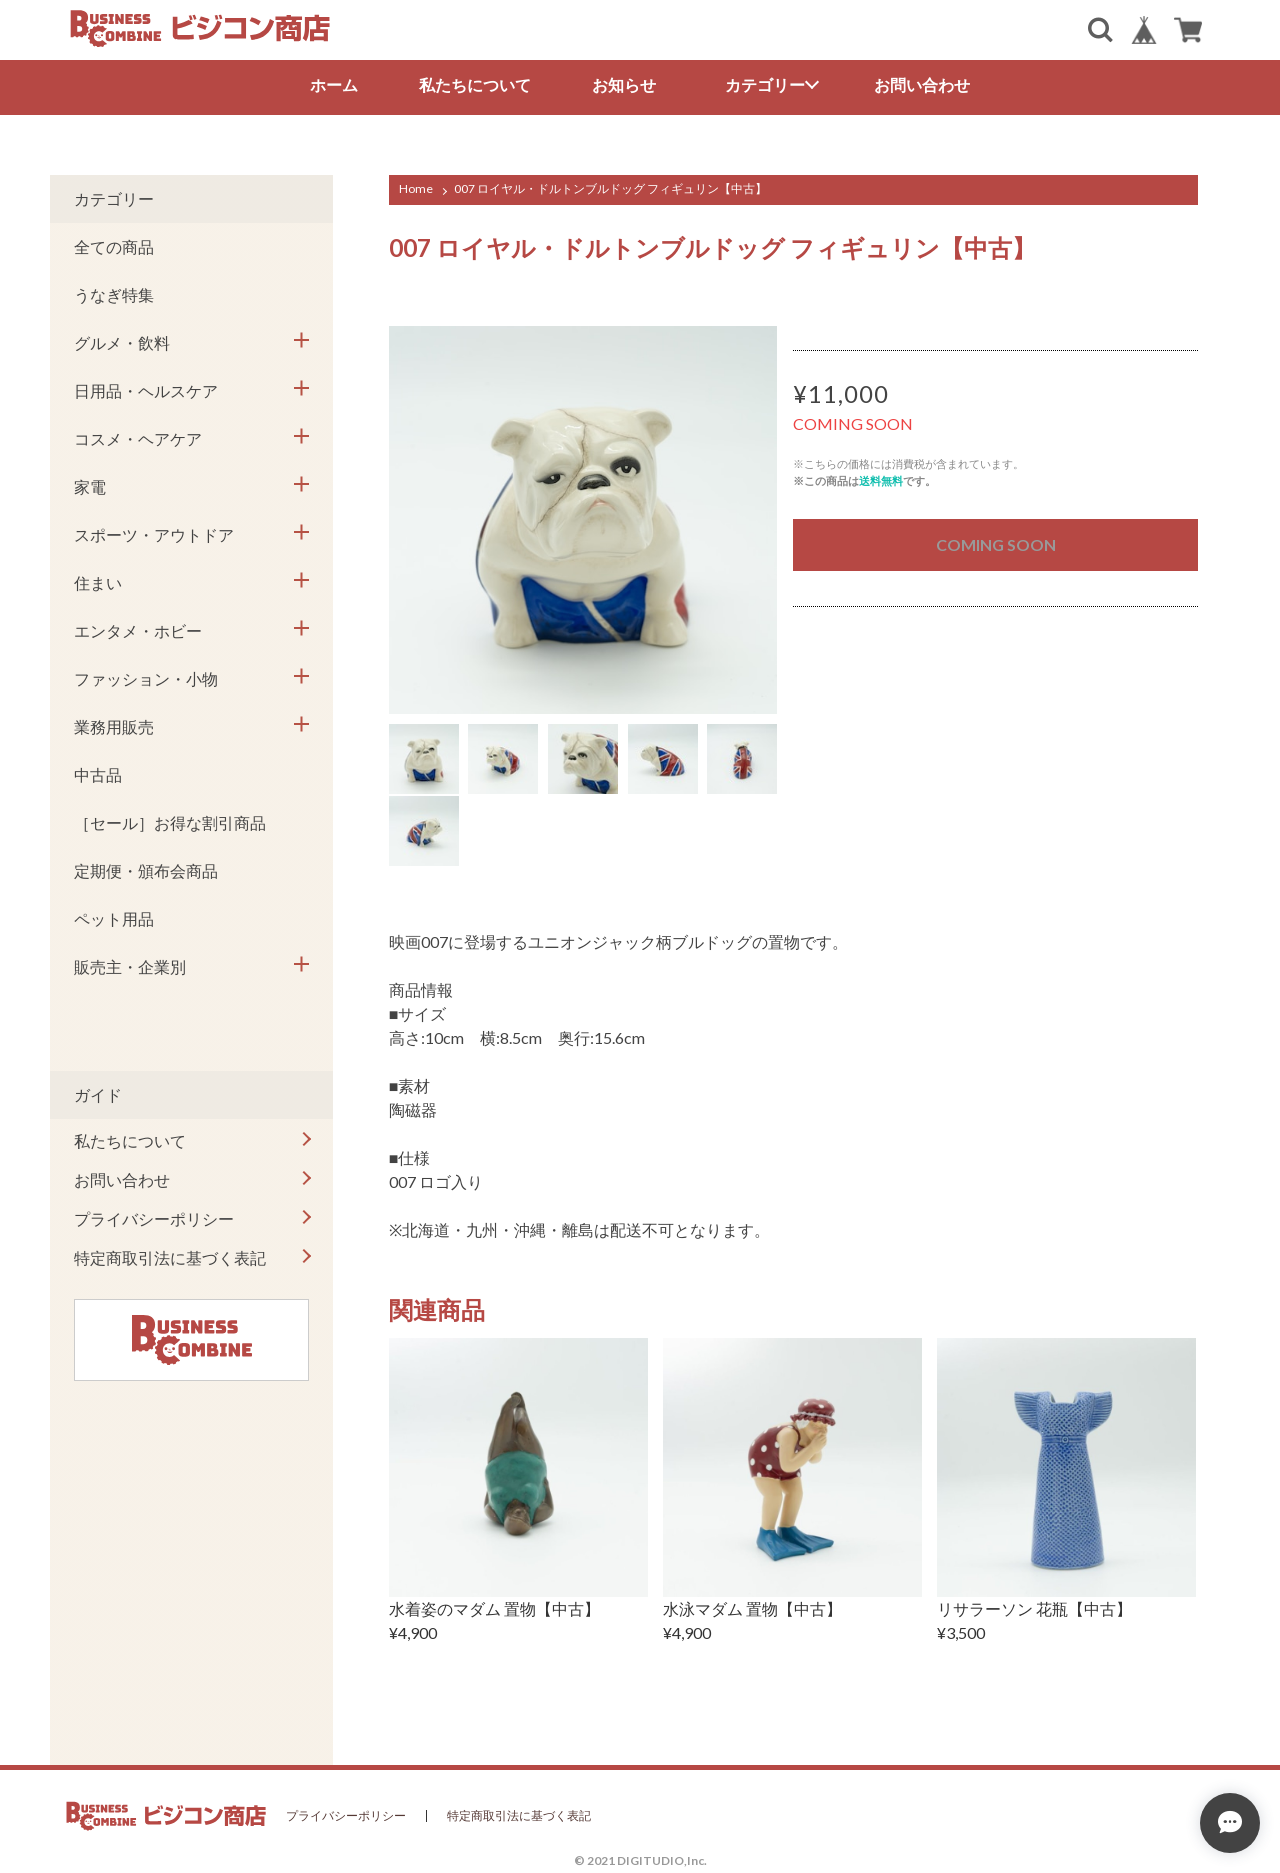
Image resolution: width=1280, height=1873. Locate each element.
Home (416, 188)
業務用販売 (114, 726)
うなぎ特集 (114, 294)
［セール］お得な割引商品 (170, 822)
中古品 (98, 774)
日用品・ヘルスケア (146, 390)
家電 (90, 486)
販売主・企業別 (130, 966)
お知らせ (624, 84)
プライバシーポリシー (154, 1218)
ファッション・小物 (146, 678)
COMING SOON (996, 544)
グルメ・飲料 (122, 342)
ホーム (334, 84)
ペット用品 (114, 918)
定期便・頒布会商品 (146, 870)
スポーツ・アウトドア (154, 534)
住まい (98, 582)
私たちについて (475, 84)
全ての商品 (114, 246)
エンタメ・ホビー (138, 630)
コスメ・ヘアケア (138, 438)
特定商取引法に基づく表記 (170, 1257)
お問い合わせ (922, 84)
